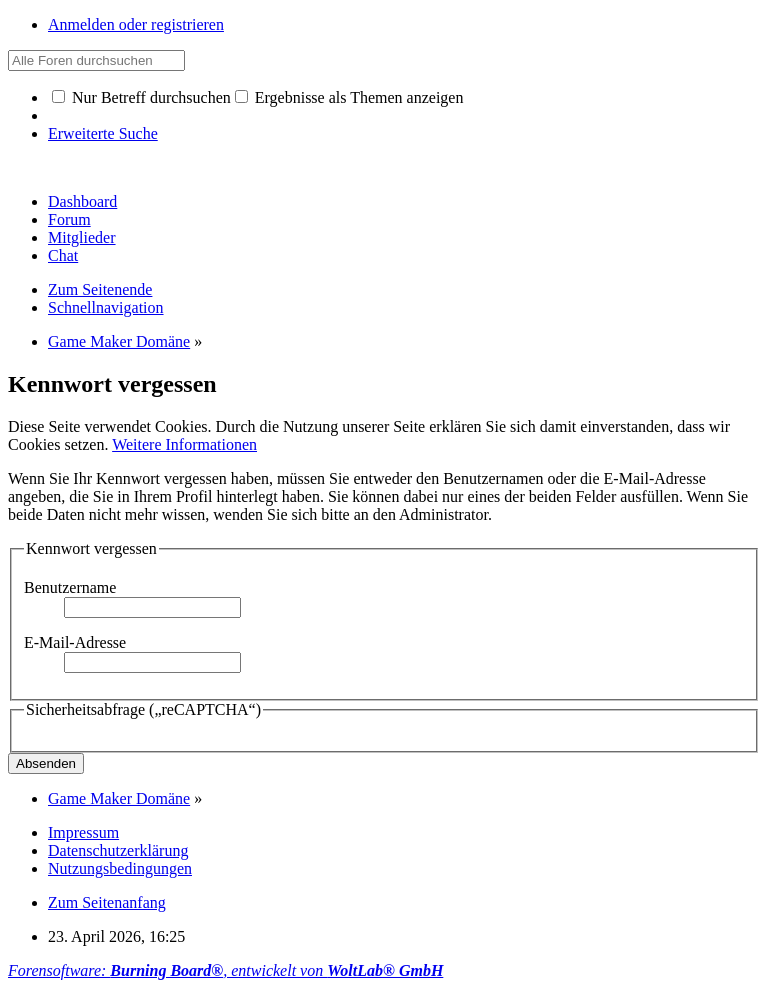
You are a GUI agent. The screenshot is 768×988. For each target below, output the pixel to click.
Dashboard (82, 201)
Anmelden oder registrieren (136, 24)
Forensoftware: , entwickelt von (225, 970)
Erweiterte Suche (103, 133)
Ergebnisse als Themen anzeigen (349, 97)
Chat (63, 255)
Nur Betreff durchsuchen (141, 97)
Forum (69, 219)
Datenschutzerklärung (118, 850)
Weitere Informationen (184, 444)
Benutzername (70, 587)
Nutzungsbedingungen (120, 868)
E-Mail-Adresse (75, 642)
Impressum (83, 832)
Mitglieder (82, 237)
